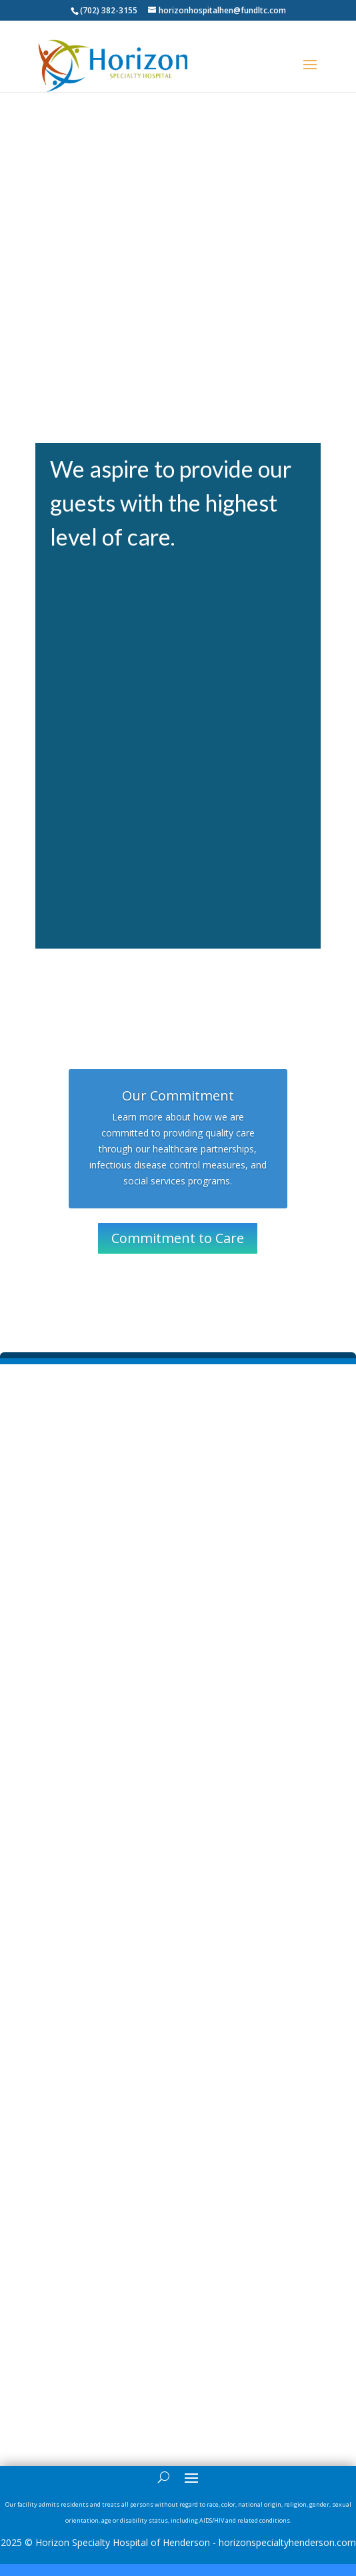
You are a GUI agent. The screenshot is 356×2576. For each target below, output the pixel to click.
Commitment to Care (177, 1238)
